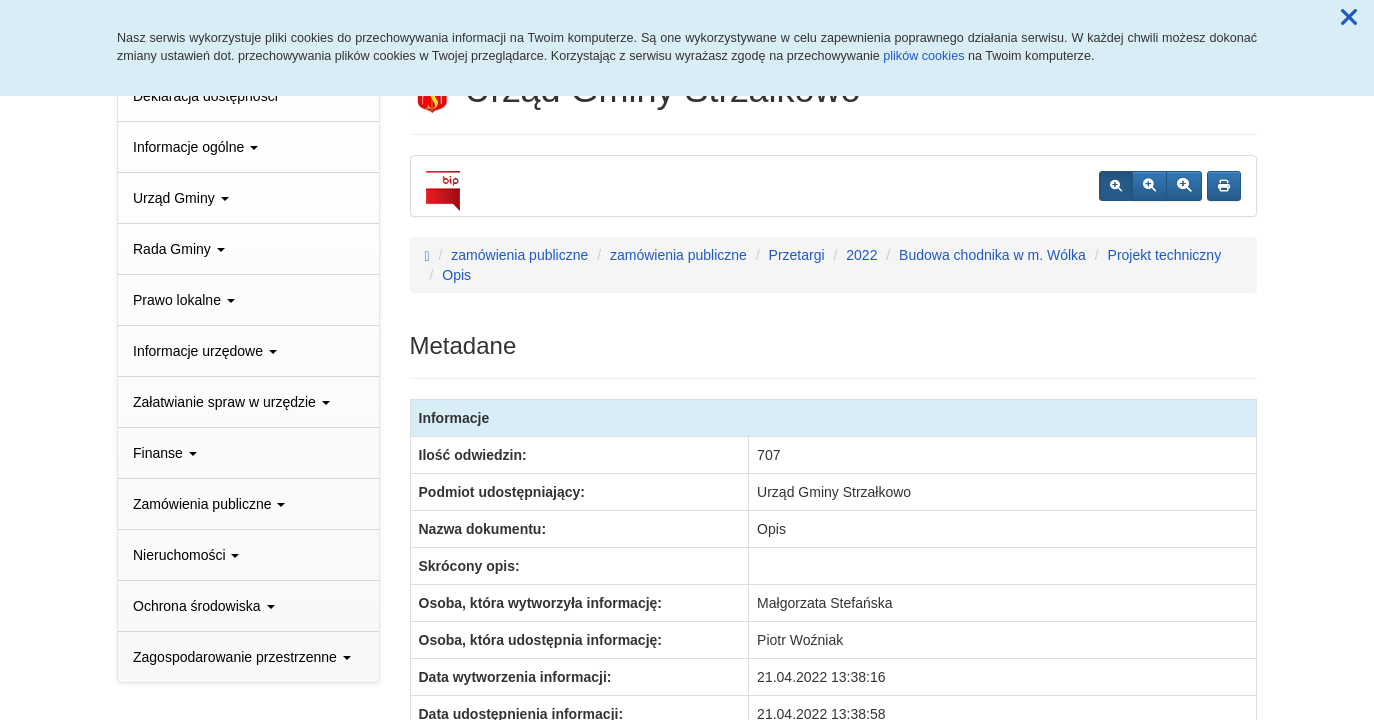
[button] (1349, 18)
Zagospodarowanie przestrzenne (242, 657)
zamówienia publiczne (519, 255)
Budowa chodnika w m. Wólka (992, 255)
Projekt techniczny (1165, 255)
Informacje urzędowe (205, 351)
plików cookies (923, 56)
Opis (456, 275)
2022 (861, 255)
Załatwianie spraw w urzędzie (231, 402)
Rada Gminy (179, 249)
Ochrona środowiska (204, 606)
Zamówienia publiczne (209, 504)
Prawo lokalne (184, 300)
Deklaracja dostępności (205, 96)
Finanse (165, 453)
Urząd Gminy (181, 198)
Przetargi (797, 255)
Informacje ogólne (195, 147)
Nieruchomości (186, 555)
